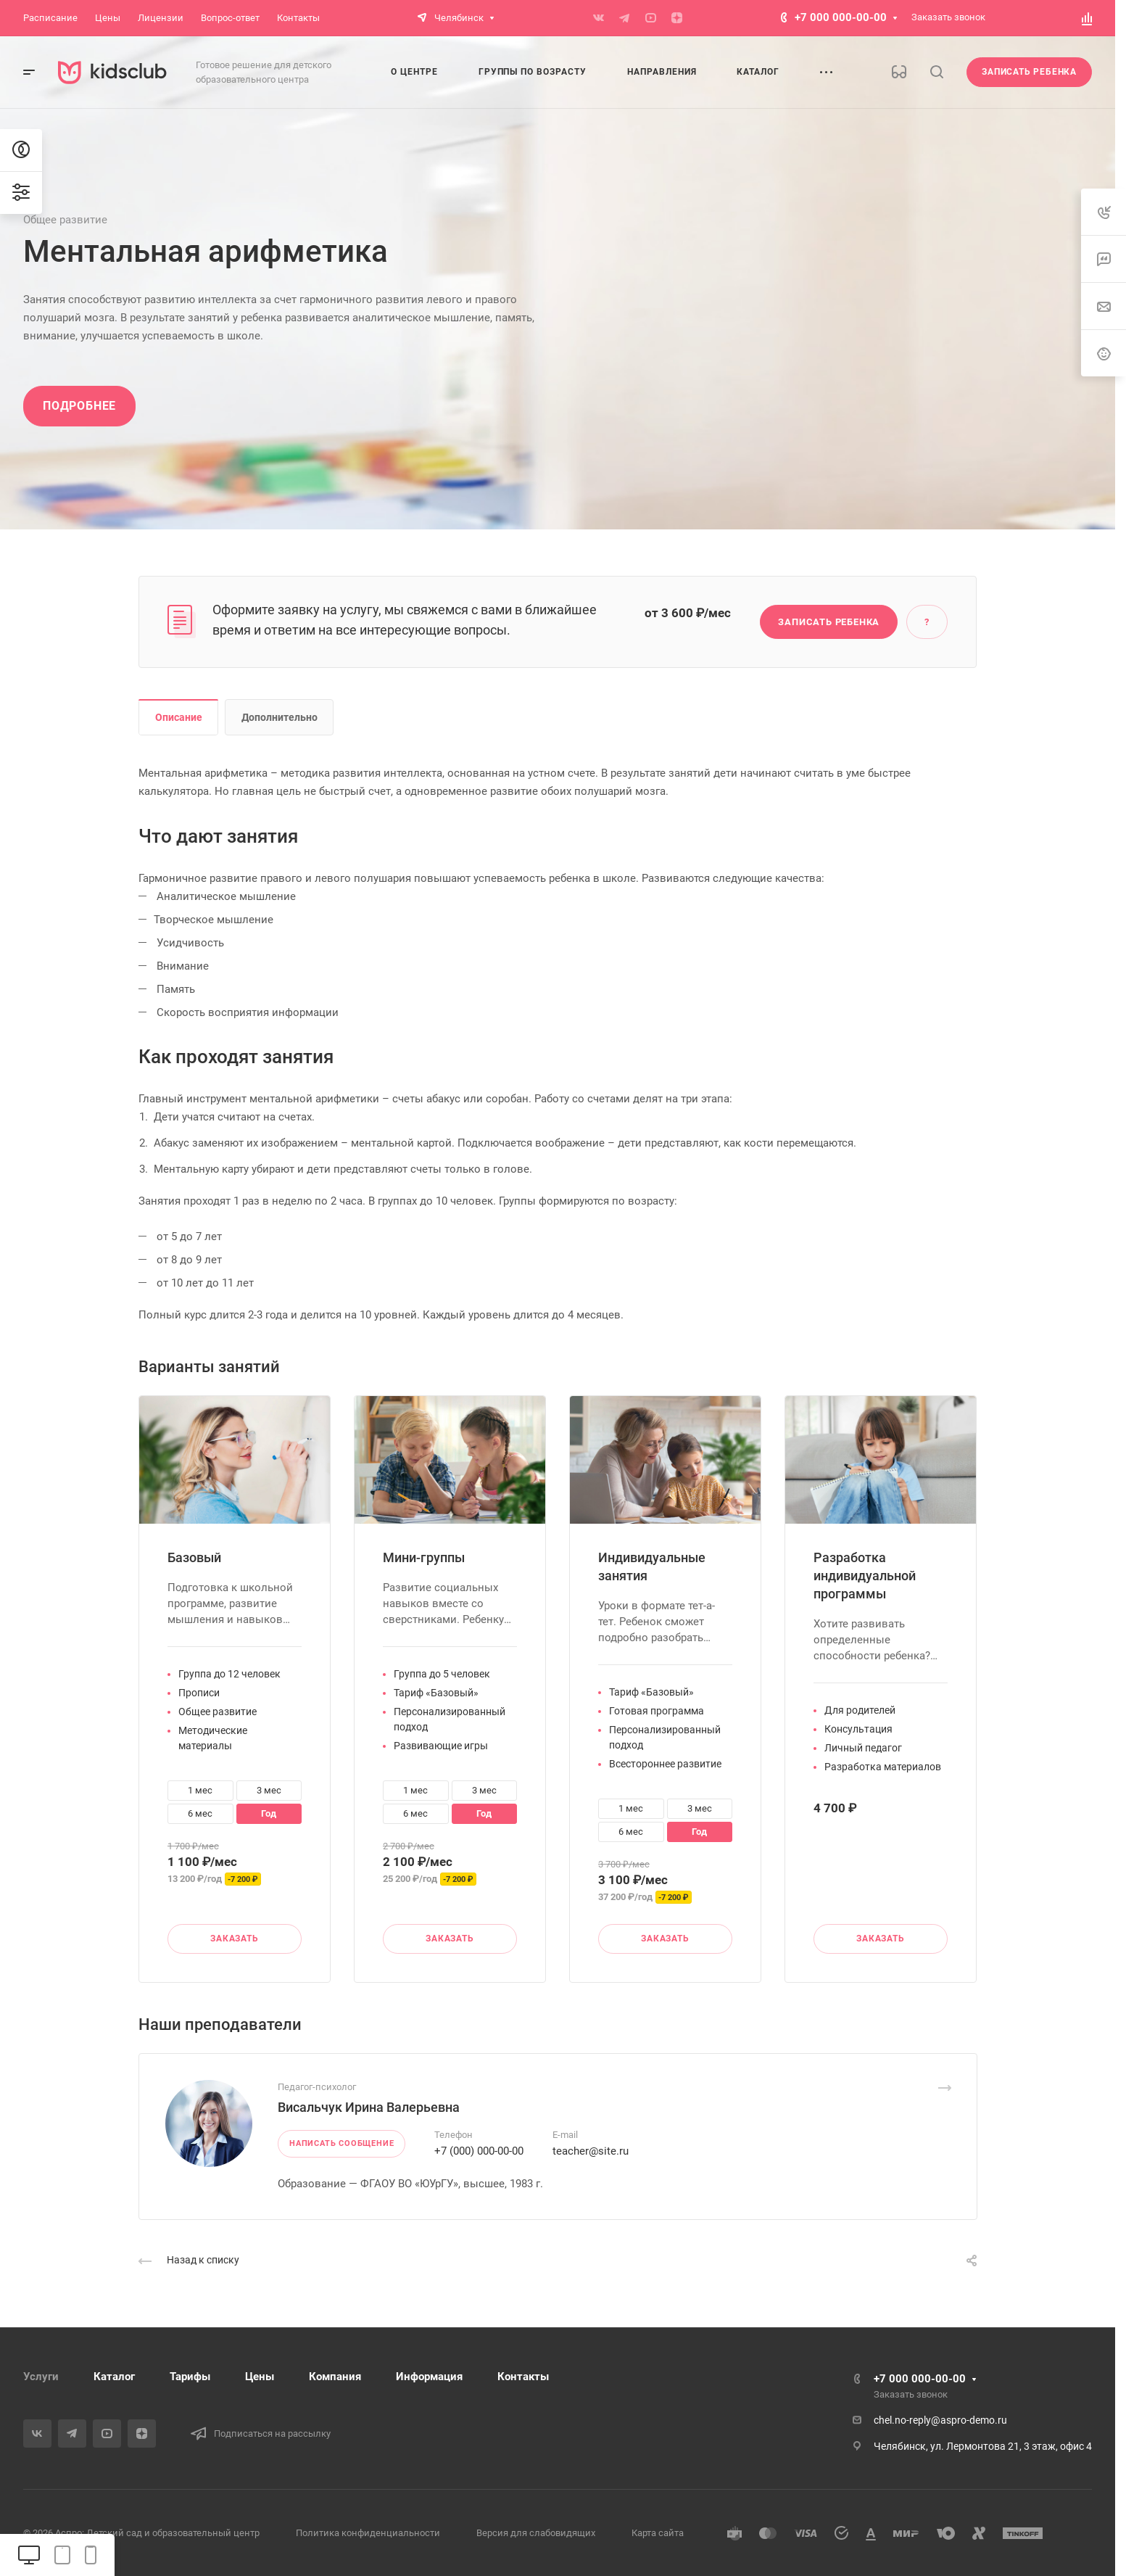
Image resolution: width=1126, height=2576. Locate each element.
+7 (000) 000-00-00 (478, 2151)
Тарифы (190, 2376)
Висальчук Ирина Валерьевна (369, 2107)
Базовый (194, 1557)
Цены (259, 2376)
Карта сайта (658, 2532)
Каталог (114, 2376)
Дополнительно (279, 717)
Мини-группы (424, 1557)
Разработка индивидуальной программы (865, 1575)
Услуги (41, 2376)
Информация (429, 2376)
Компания (335, 2376)
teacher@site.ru (590, 2151)
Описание (178, 717)
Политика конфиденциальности (368, 2532)
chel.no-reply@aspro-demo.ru (940, 2420)
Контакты (523, 2376)
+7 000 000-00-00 (841, 17)
